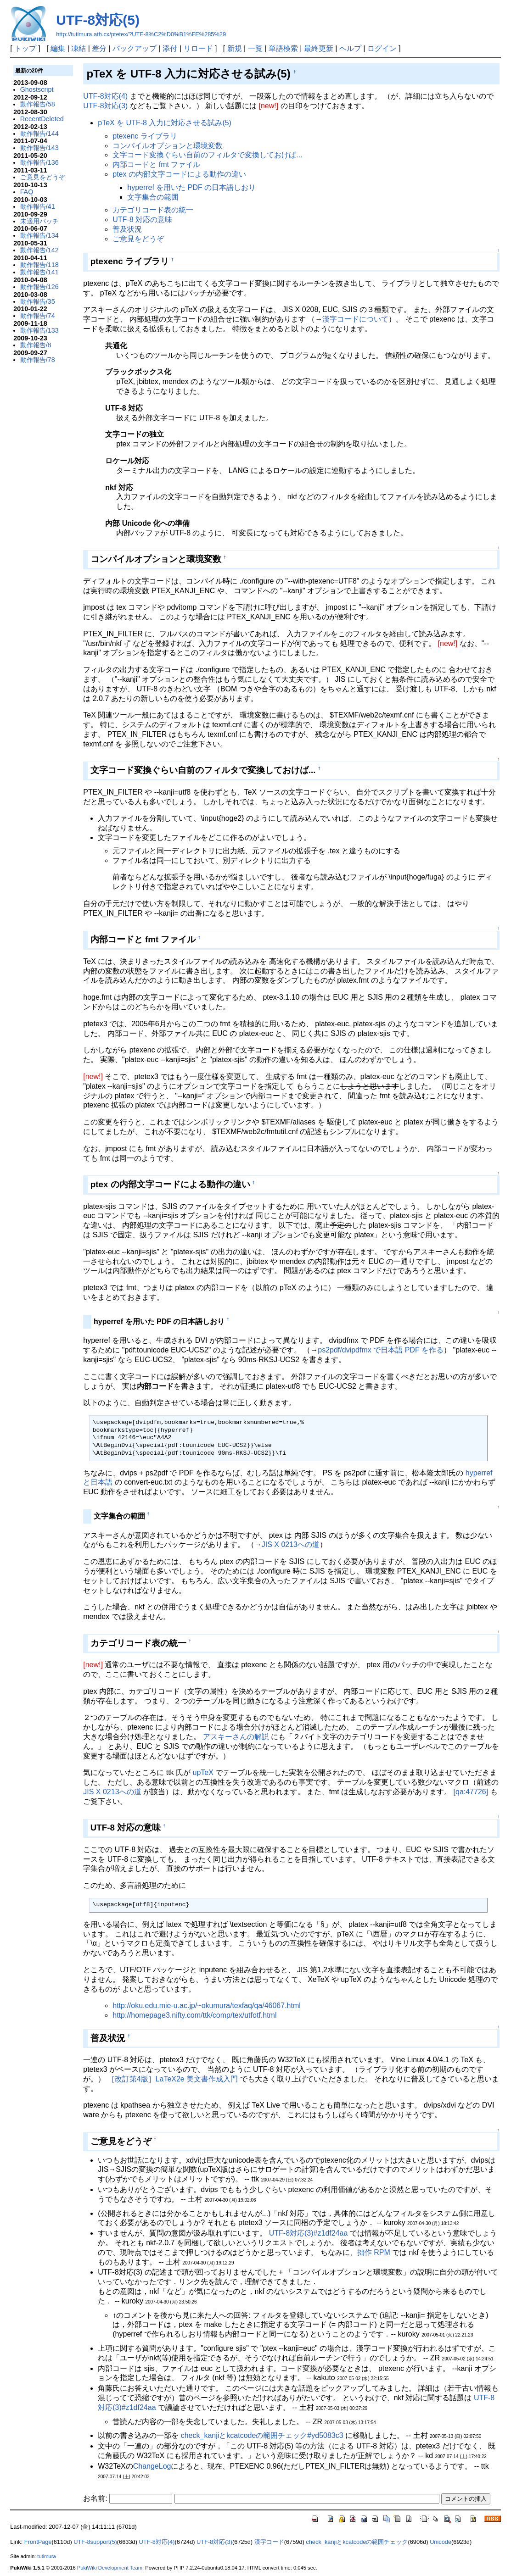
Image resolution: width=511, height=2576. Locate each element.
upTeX (202, 1772)
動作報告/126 (39, 286)
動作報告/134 (39, 235)
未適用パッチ (39, 221)
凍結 (78, 48)
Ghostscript (37, 89)
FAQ (27, 191)
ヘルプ (350, 48)
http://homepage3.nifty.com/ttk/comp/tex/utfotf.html (194, 2015)
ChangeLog (152, 2466)
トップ (25, 48)
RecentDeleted (42, 118)
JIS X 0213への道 (291, 1544)
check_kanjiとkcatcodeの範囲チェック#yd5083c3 (262, 2435)
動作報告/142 (39, 250)
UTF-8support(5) (95, 2541)
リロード (198, 48)
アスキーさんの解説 (236, 1737)
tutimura (46, 2556)
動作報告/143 (39, 147)
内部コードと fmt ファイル (156, 164)
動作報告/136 (39, 162)
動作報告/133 (39, 330)
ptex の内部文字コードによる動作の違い (179, 174)
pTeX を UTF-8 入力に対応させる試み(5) (164, 123)
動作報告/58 (37, 104)
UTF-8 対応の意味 (142, 219)
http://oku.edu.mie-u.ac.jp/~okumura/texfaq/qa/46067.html (206, 2005)
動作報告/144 (39, 133)
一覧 (255, 48)
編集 (58, 48)
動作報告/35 (37, 301)
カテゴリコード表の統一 (152, 210)
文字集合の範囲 (153, 197)
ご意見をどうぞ (42, 177)
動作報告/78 (37, 359)
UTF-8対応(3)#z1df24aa (308, 2233)
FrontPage (38, 2541)
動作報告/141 (39, 272)
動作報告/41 (37, 206)
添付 (170, 48)
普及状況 (127, 229)
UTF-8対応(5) (98, 20)
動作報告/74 (37, 315)
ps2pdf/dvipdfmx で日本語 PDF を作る (381, 1350)
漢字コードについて (355, 319)
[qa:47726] (471, 1792)
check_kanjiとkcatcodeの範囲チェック (357, 2541)
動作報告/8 (35, 345)
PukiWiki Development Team (109, 2567)
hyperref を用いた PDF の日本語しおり (191, 187)
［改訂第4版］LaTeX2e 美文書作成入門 (172, 2079)
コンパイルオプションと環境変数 (167, 146)
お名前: (96, 2498)
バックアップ (134, 48)
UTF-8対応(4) (105, 96)
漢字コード (269, 2541)
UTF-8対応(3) (105, 106)
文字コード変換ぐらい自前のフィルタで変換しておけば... (207, 155)
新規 (234, 48)
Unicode (440, 2541)
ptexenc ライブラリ (144, 136)
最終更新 (318, 48)
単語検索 (283, 48)
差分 (99, 48)
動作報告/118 (39, 264)
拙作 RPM (373, 2252)
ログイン (382, 48)
